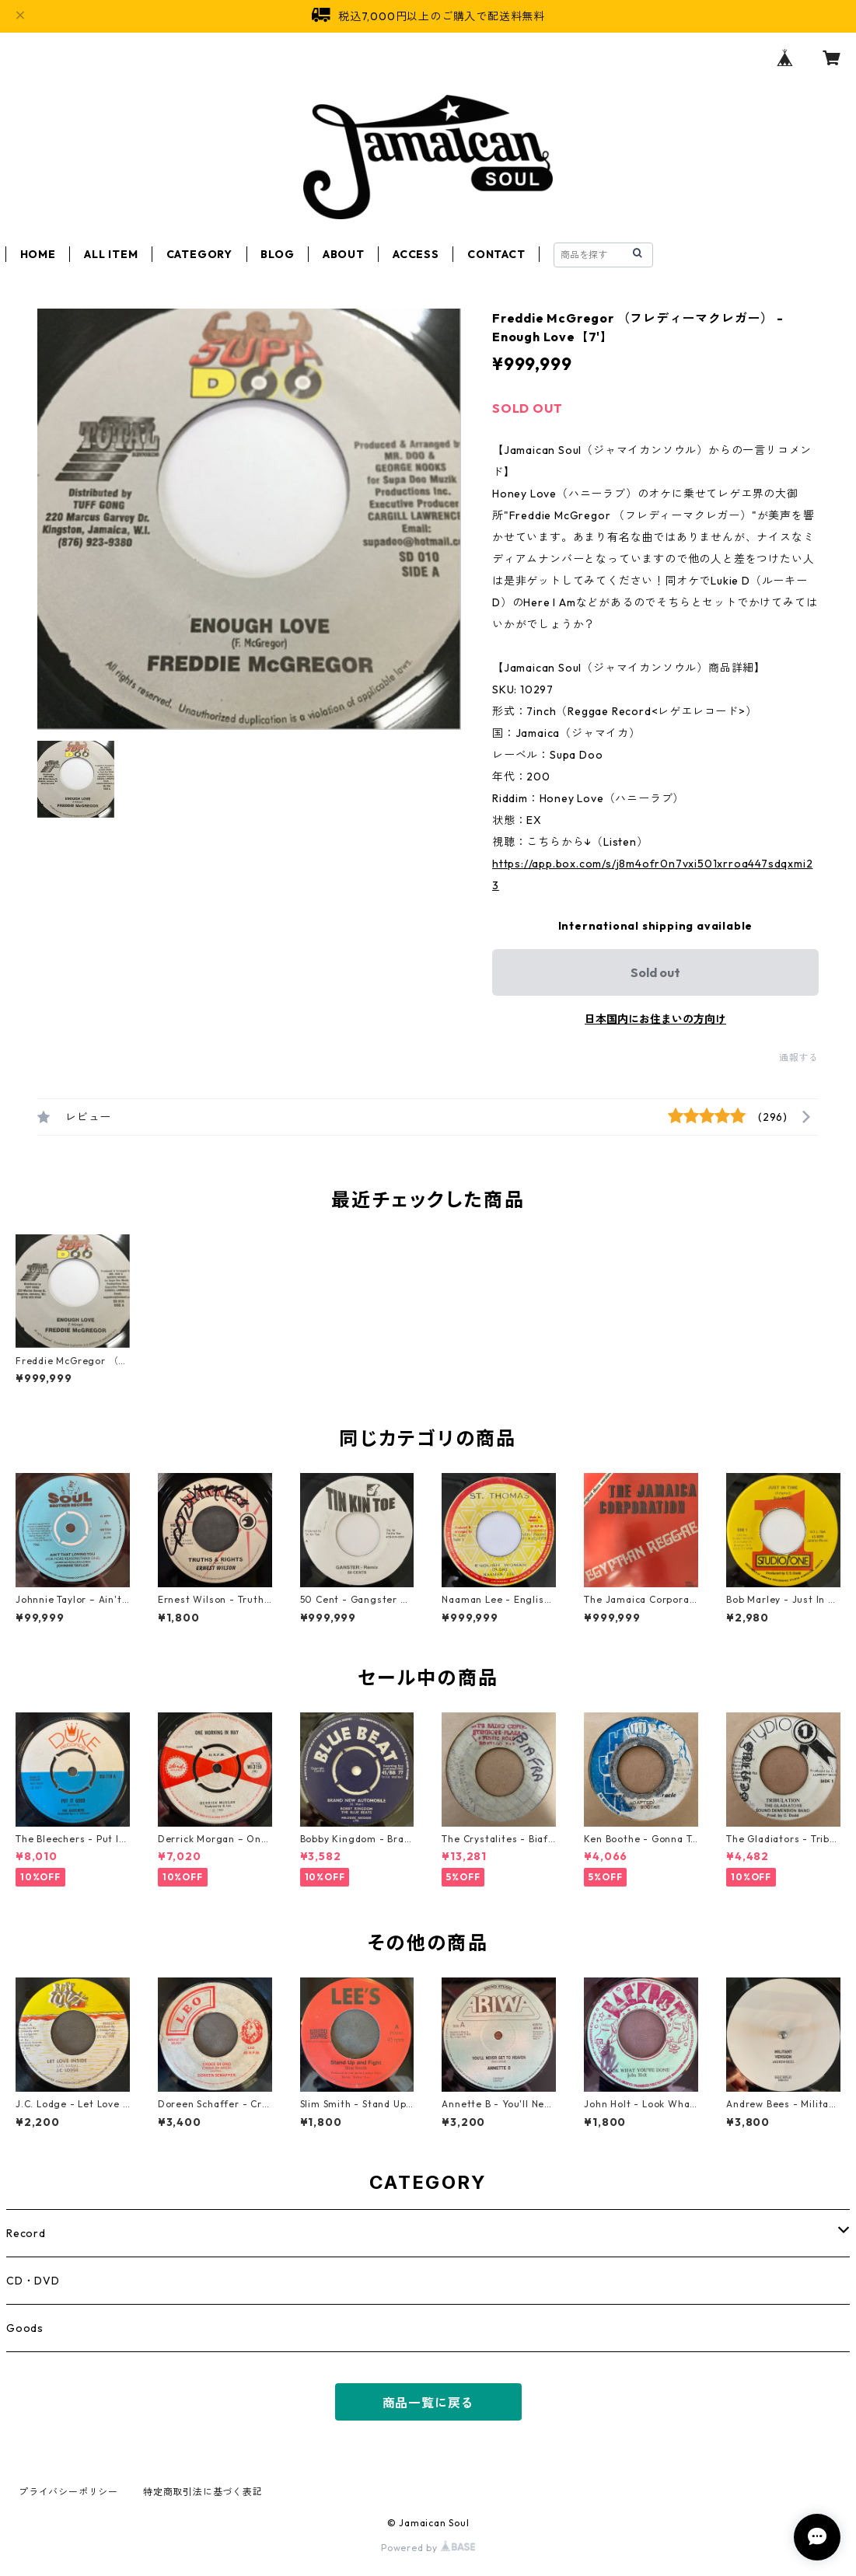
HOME (38, 254)
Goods (25, 2328)
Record (26, 2233)
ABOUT (344, 254)
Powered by (428, 2547)
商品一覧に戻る (428, 2402)
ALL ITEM (111, 254)
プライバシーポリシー (68, 2491)
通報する (799, 1057)
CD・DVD (33, 2281)
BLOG (277, 254)
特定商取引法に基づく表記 (203, 2491)
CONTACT (496, 254)
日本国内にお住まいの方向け (655, 1019)
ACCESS (416, 254)
